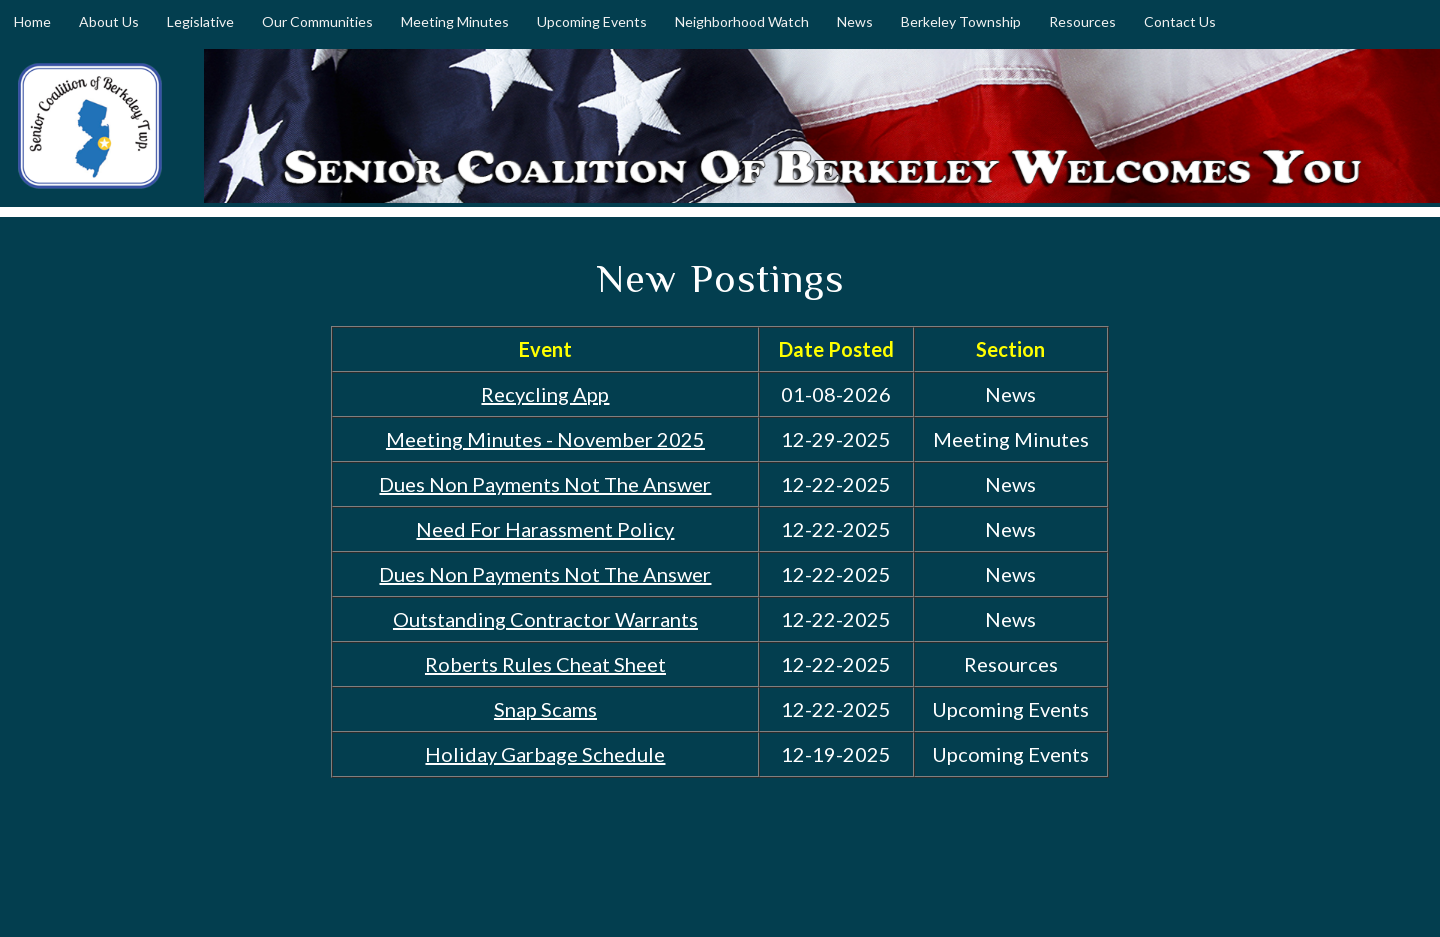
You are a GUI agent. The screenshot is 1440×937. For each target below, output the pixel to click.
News (855, 21)
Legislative (200, 21)
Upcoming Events (592, 21)
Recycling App (545, 394)
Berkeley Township (961, 21)
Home (32, 21)
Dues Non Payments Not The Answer (545, 484)
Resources (1082, 21)
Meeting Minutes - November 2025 (545, 439)
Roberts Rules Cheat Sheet (545, 664)
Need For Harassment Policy (545, 529)
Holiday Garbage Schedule (545, 754)
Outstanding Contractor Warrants (545, 619)
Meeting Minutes (455, 21)
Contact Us (1180, 21)
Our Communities (317, 21)
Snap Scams (545, 709)
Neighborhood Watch (742, 21)
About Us (109, 21)
